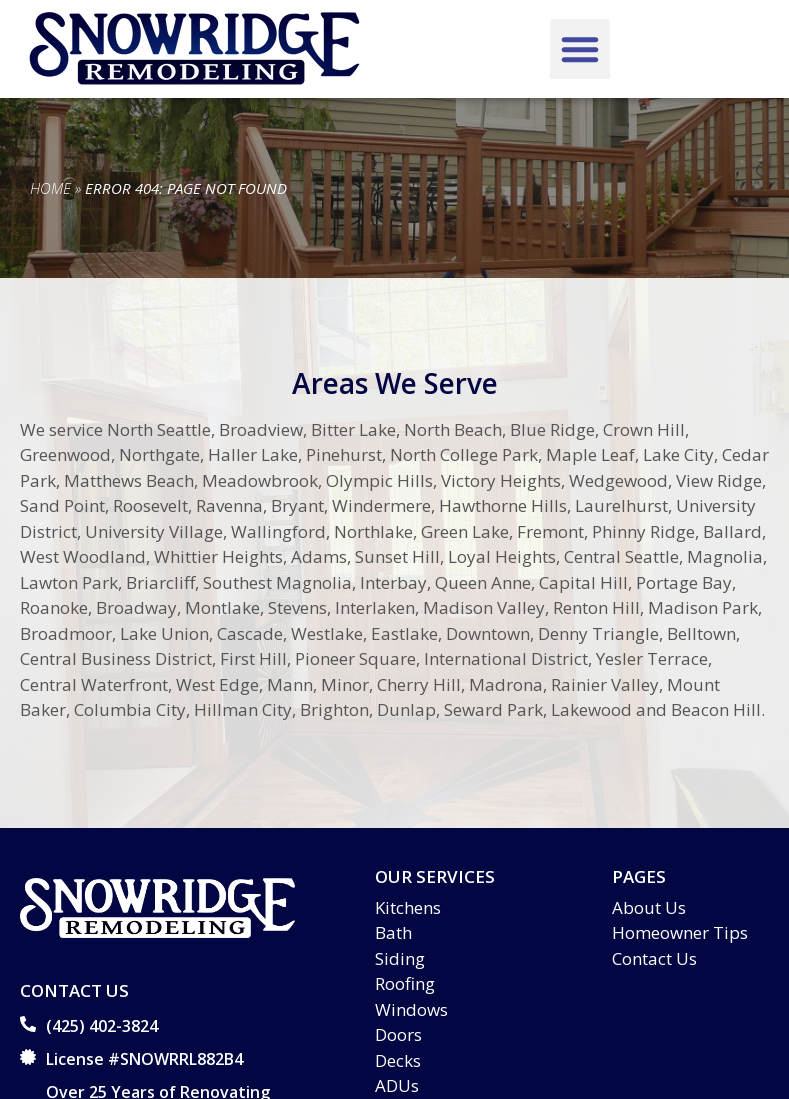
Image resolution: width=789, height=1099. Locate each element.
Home (50, 188)
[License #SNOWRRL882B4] (28, 1057)
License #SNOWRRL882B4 (144, 1059)
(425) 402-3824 (102, 1026)
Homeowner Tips (680, 932)
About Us (649, 907)
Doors (398, 1034)
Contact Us (654, 958)
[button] (580, 49)
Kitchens (408, 907)
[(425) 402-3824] (28, 1024)
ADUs (397, 1085)
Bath (393, 932)
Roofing (405, 983)
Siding (400, 958)
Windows (411, 1009)
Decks (398, 1060)
